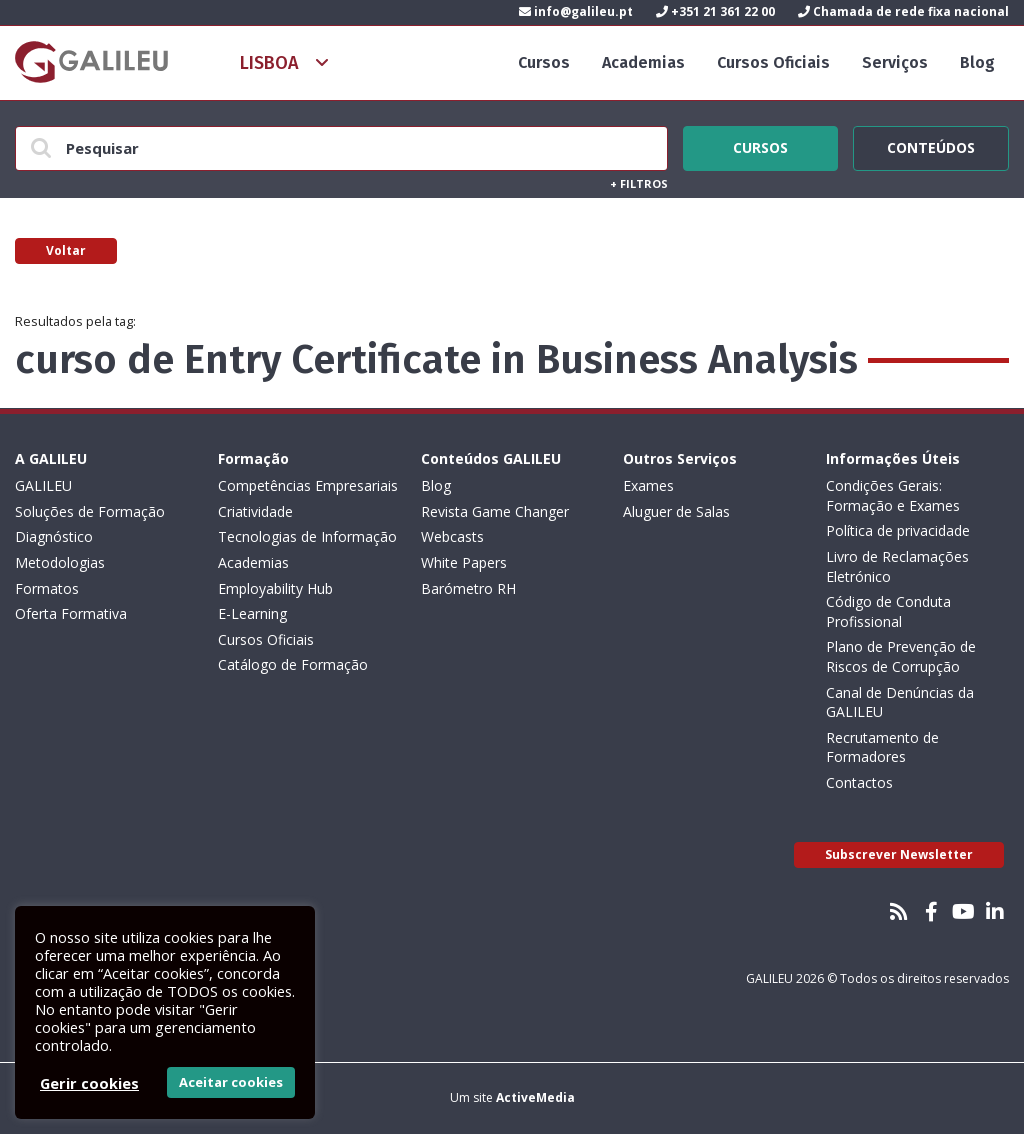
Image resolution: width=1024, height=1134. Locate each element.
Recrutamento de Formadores (882, 747)
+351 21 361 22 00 (715, 11)
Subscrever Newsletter (899, 854)
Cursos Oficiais (773, 62)
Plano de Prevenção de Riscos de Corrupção (901, 656)
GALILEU (43, 485)
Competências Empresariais (308, 485)
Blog (977, 62)
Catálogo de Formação (293, 664)
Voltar (66, 250)
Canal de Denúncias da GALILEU (900, 702)
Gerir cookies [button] (89, 1083)
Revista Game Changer (495, 511)
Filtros (639, 183)
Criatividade (255, 511)
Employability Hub (275, 588)
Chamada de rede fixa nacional (903, 11)
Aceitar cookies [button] (231, 1082)
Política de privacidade (898, 530)
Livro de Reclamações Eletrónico (897, 566)
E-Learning (252, 613)
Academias (643, 62)
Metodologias (60, 562)
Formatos (47, 588)
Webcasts (452, 536)
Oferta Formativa (71, 613)
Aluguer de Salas (676, 511)
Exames (648, 485)
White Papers (464, 562)
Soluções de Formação (90, 511)
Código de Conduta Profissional (888, 611)
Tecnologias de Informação (307, 536)
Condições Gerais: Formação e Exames (893, 495)
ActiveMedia (535, 1097)
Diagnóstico (54, 536)
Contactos (859, 782)
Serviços (895, 62)
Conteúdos (931, 145)
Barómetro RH (468, 588)
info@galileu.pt (576, 11)
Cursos (544, 62)
